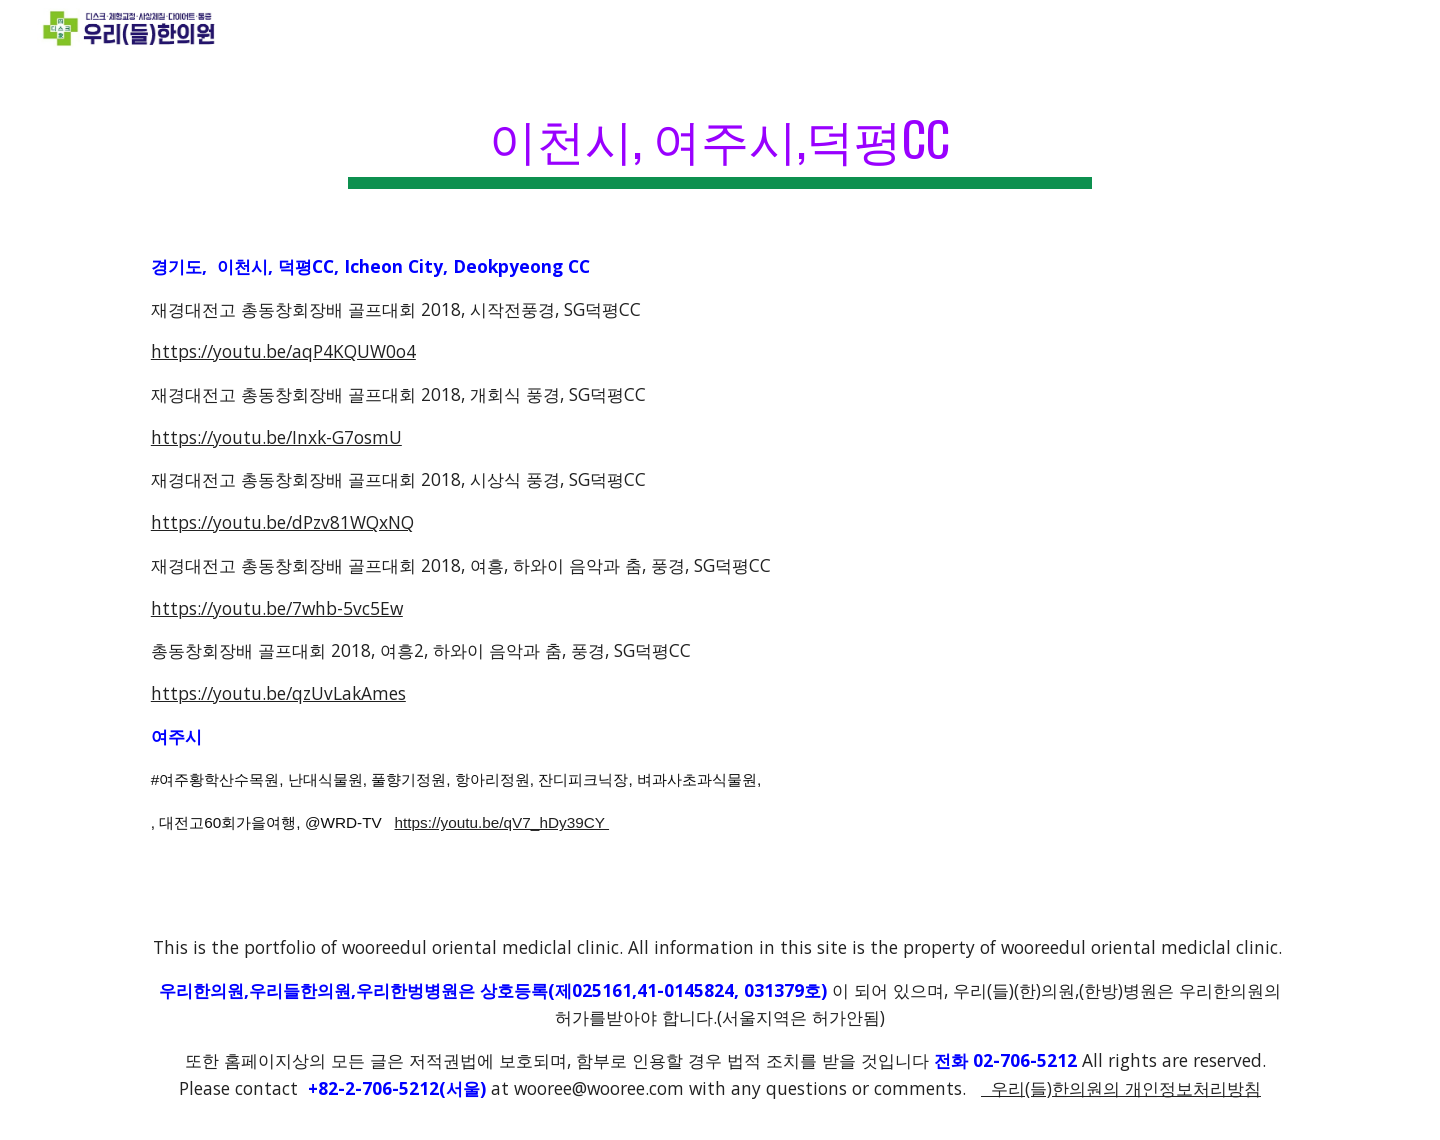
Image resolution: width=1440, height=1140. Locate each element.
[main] (720, 140)
